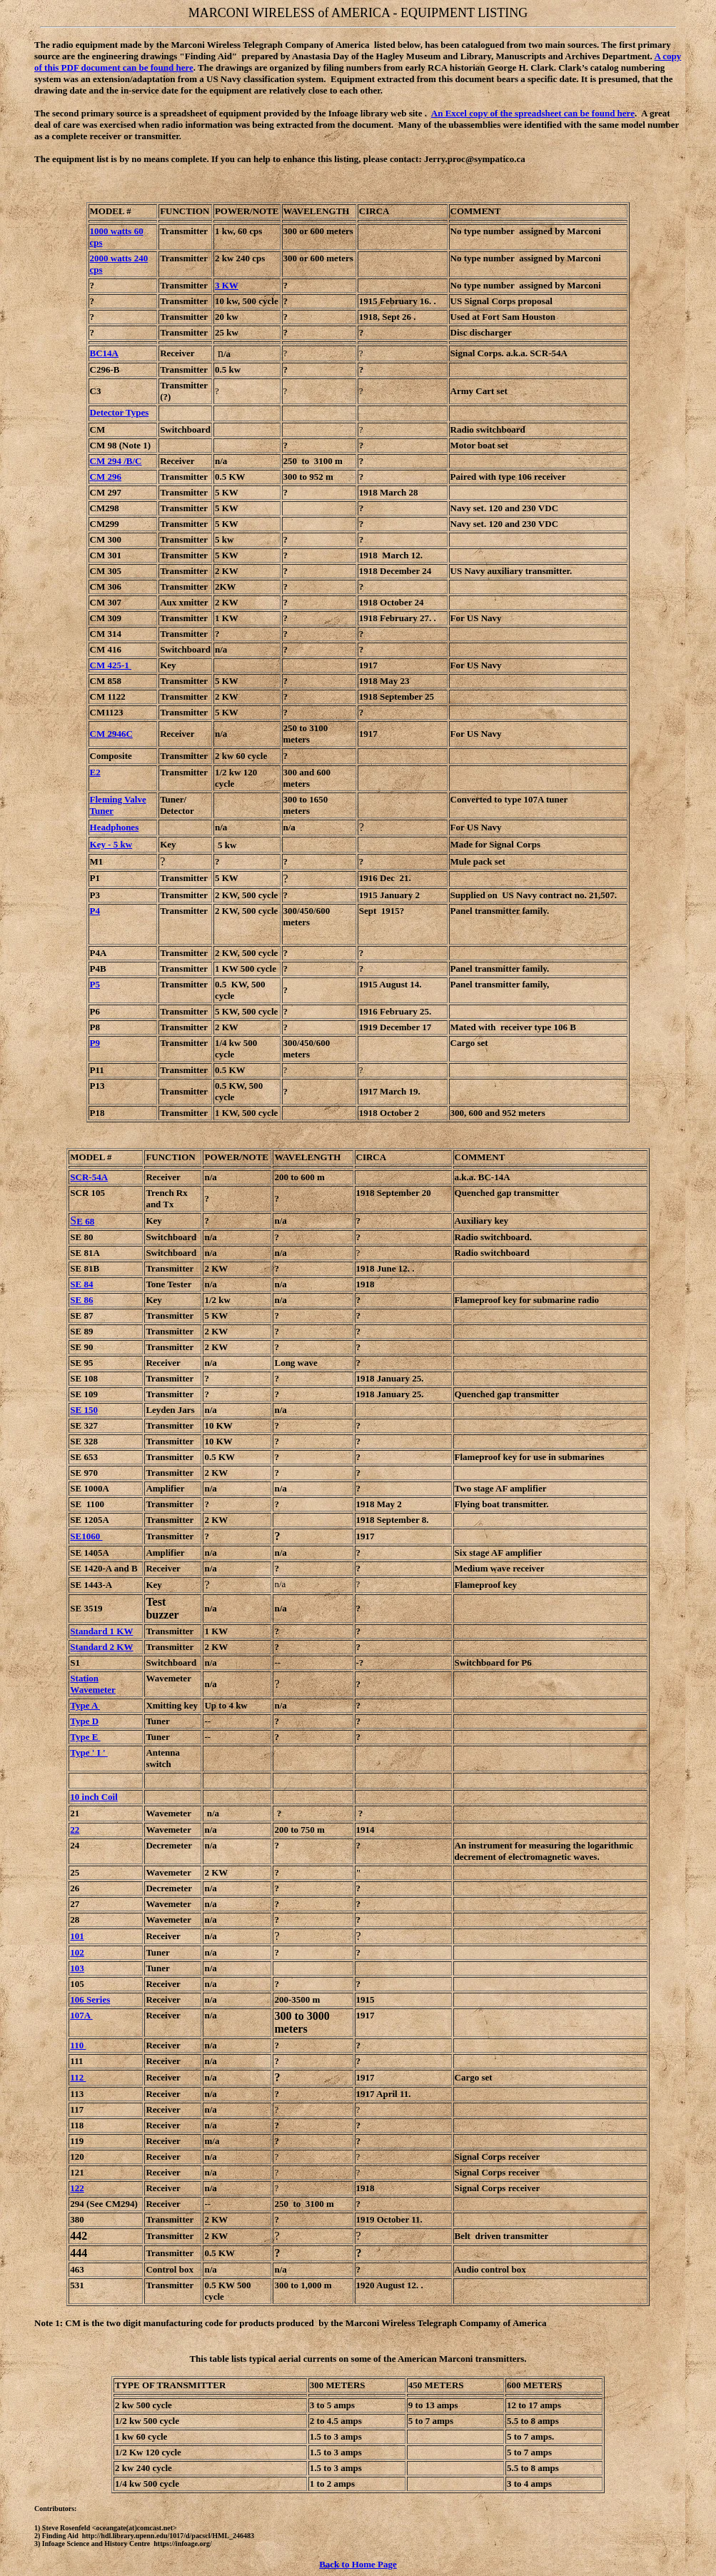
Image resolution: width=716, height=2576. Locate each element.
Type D (84, 1721)
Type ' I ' (89, 1752)
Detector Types (119, 412)
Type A (85, 1705)
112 (78, 2077)
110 (78, 2045)
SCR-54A (89, 1177)
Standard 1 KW (101, 1631)
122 (77, 2188)
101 (77, 1936)
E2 (95, 772)
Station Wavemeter (93, 1684)
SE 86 (81, 1299)
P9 (95, 1042)
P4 (95, 910)
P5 (95, 984)
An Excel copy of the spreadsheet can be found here (533, 113)
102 (77, 1952)
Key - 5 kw (111, 844)
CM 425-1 (111, 665)
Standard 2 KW (101, 1646)
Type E (85, 1736)
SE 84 (81, 1284)
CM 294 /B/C (116, 461)
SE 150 (84, 1409)
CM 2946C (111, 733)
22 (74, 1829)
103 (77, 1968)
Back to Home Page (358, 2564)
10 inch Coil (93, 1796)
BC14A (104, 353)
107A (81, 2015)
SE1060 (86, 1536)
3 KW (226, 285)
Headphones (114, 827)
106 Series (90, 1999)
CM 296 (105, 476)
